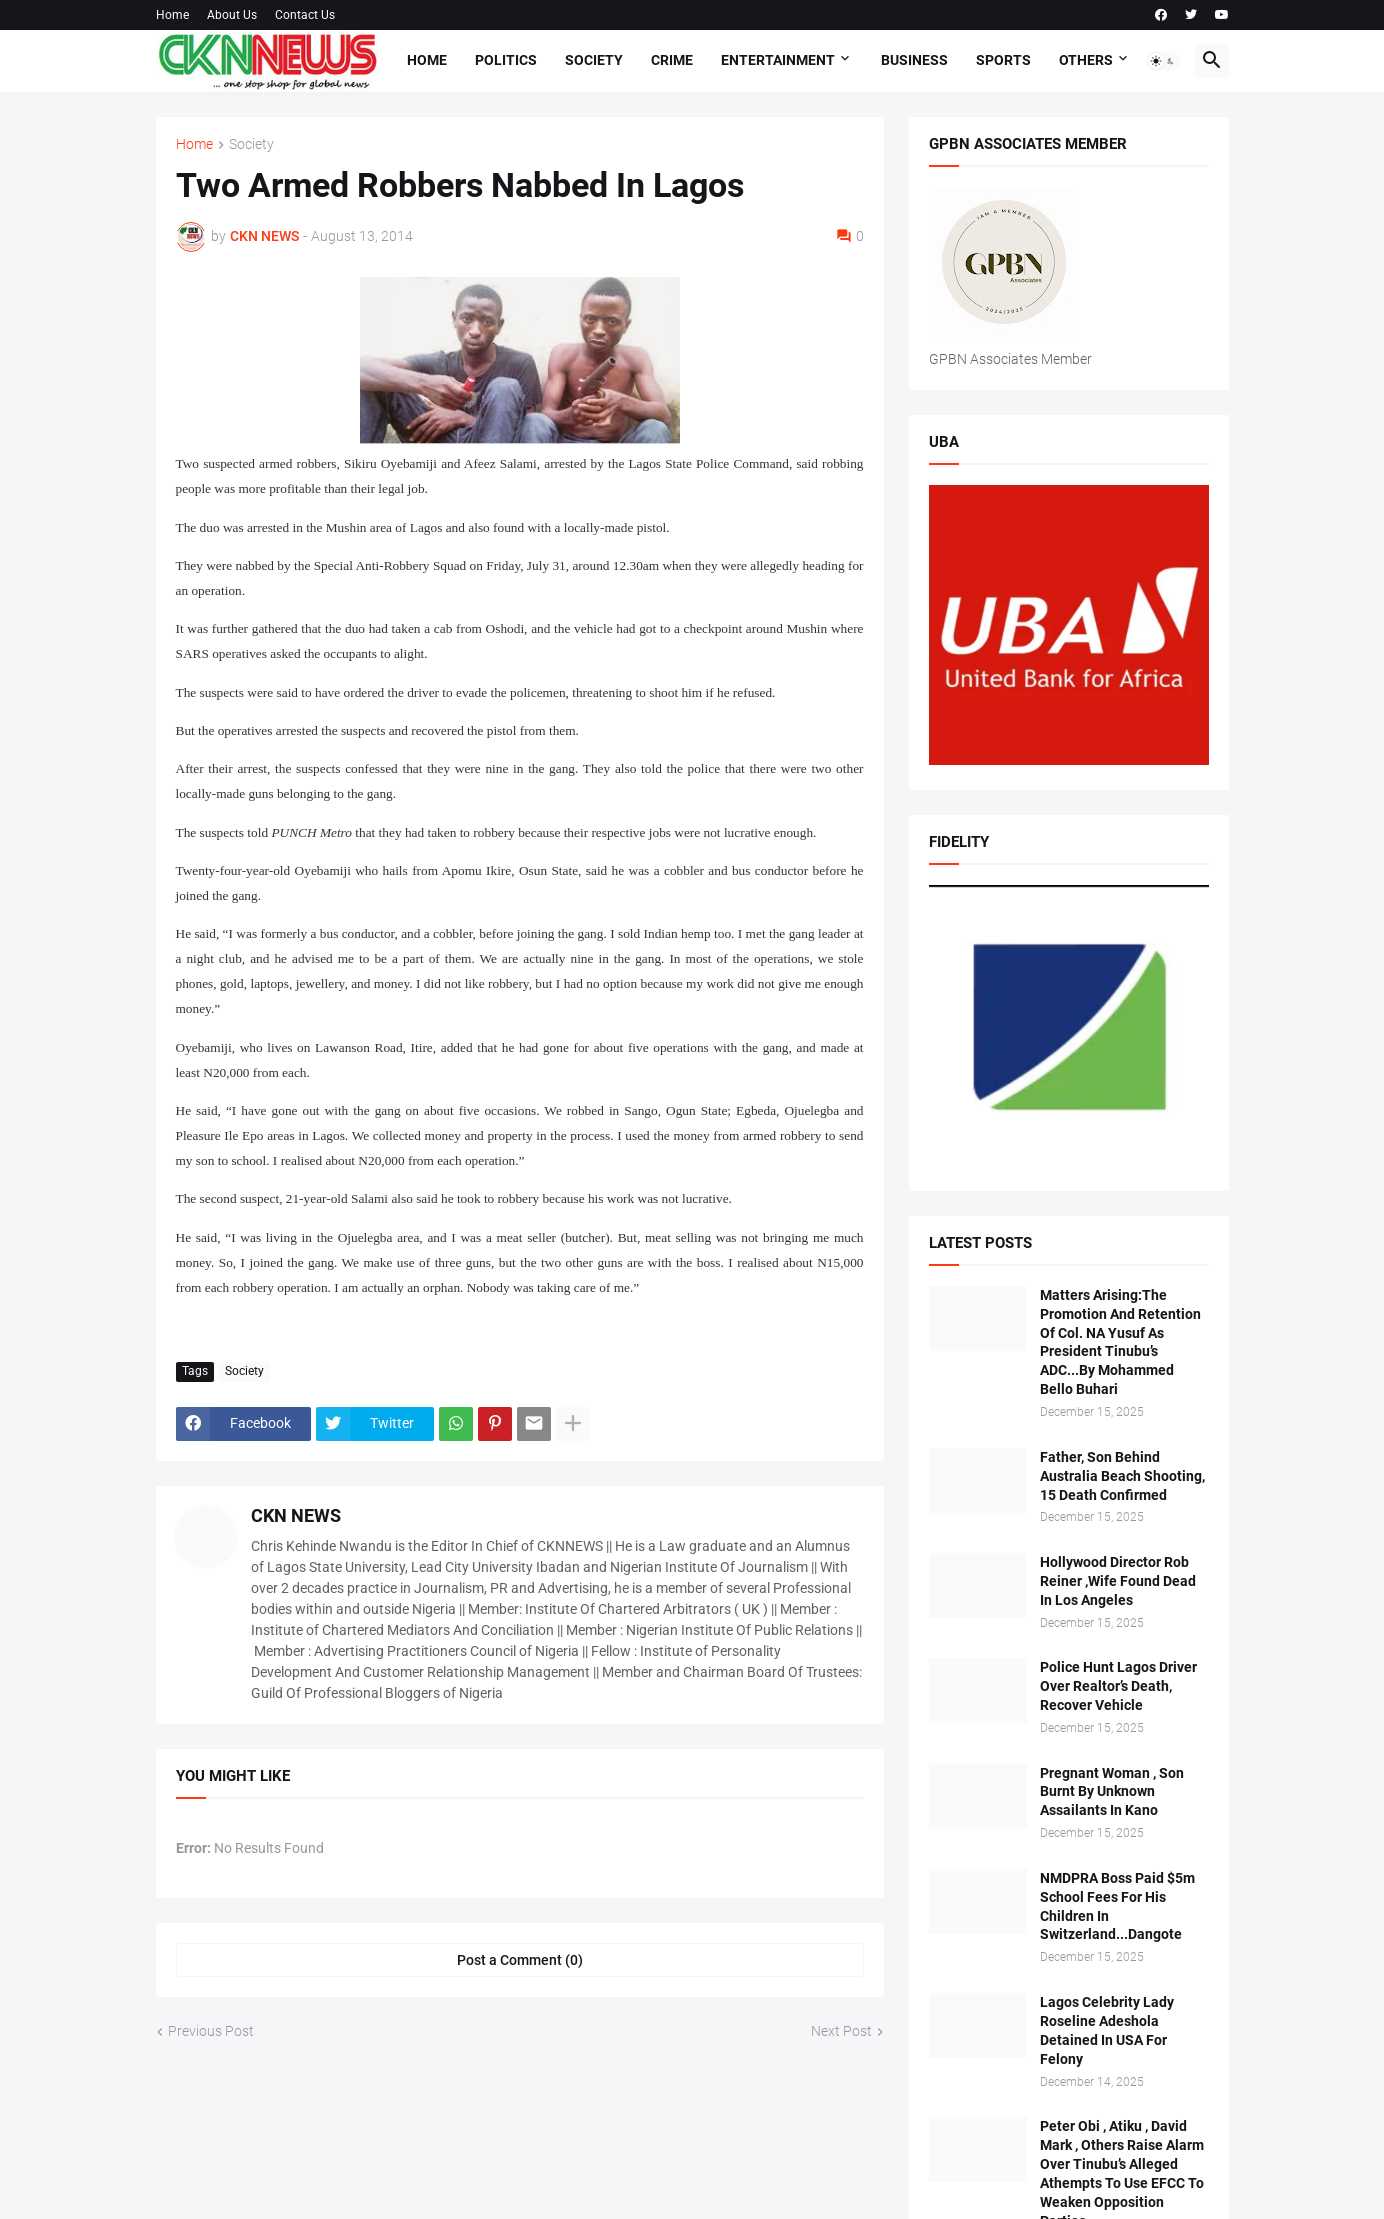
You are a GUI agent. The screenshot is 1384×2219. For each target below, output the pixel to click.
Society (594, 60)
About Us (232, 15)
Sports (1003, 60)
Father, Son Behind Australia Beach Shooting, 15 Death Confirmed (1122, 1476)
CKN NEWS (296, 1515)
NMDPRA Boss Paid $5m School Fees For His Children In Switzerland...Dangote (1117, 1906)
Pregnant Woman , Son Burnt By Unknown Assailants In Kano (1112, 1792)
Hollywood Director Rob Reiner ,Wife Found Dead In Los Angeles (1118, 1581)
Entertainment (778, 60)
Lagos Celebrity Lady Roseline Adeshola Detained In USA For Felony (1107, 2030)
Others (1086, 60)
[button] (1163, 61)
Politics (506, 60)
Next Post (841, 2031)
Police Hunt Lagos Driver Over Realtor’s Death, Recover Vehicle (1118, 1686)
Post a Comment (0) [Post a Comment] (520, 1960)
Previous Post (211, 2031)
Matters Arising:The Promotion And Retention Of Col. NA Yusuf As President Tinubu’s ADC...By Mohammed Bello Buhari (1120, 1342)
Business (914, 60)
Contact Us (305, 15)
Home (172, 15)
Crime (672, 60)
